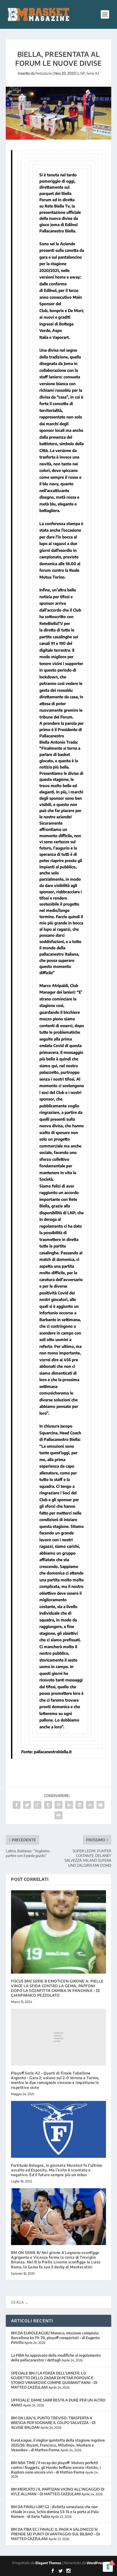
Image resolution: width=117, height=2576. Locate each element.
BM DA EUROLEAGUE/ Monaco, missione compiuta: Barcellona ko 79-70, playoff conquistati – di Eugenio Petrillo (55, 2338)
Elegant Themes (48, 2563)
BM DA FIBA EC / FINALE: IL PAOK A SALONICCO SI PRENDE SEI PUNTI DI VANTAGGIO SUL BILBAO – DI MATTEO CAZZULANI (55, 2534)
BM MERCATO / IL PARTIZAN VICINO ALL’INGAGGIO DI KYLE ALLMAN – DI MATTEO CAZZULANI (57, 2491)
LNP (81, 73)
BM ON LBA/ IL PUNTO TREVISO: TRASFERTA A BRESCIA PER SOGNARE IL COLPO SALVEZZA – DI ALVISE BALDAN (53, 2423)
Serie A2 (93, 73)
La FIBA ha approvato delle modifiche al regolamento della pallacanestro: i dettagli (56, 2357)
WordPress (95, 2563)
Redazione (43, 73)
